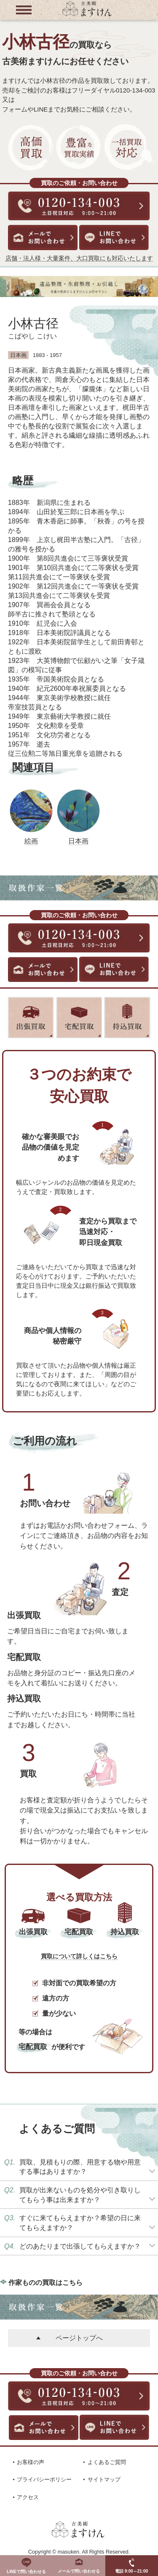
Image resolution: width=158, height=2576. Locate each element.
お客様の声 (30, 2462)
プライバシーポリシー (44, 2479)
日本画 (78, 841)
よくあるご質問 (107, 2462)
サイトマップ (104, 2479)
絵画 (31, 841)
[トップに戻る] (87, 15)
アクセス (28, 2497)
